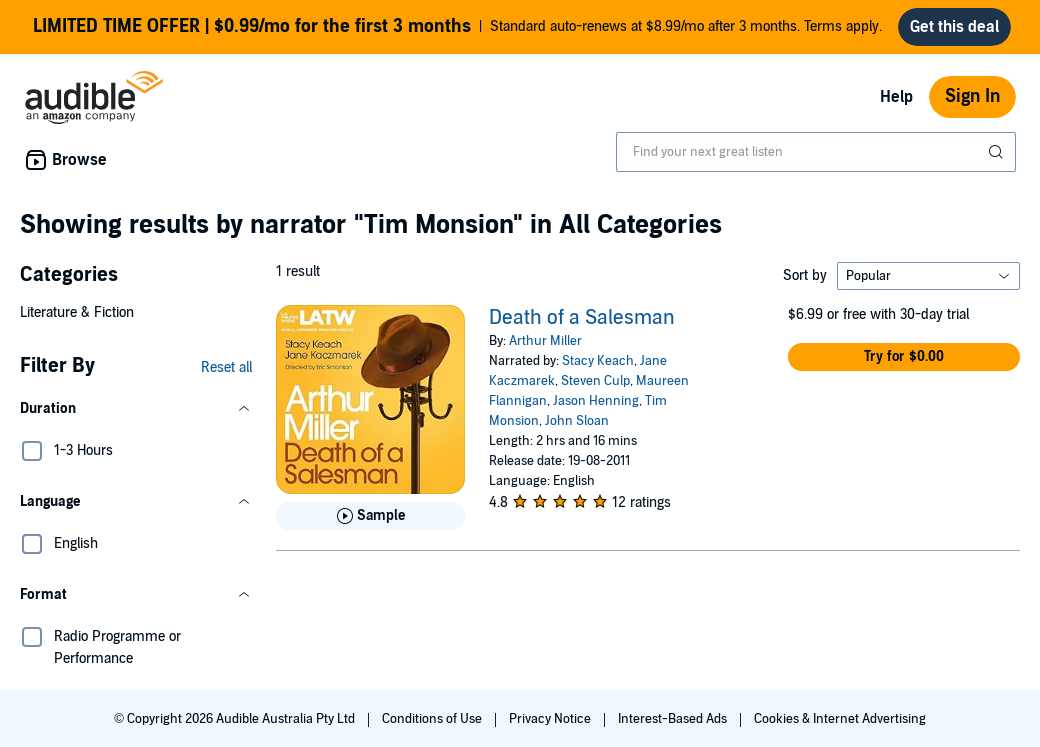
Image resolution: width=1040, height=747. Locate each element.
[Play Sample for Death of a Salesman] (370, 516)
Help (896, 97)
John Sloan (577, 421)
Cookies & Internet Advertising (840, 719)
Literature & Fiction (77, 312)
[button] (136, 409)
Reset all (226, 367)
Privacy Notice (551, 719)
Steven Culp (595, 381)
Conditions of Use (433, 719)
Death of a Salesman (582, 318)
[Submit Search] (998, 152)
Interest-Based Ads (674, 719)
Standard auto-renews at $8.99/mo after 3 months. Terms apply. (457, 27)
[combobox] (816, 152)
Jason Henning (596, 401)
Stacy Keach (598, 361)
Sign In (972, 96)
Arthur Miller (545, 341)
